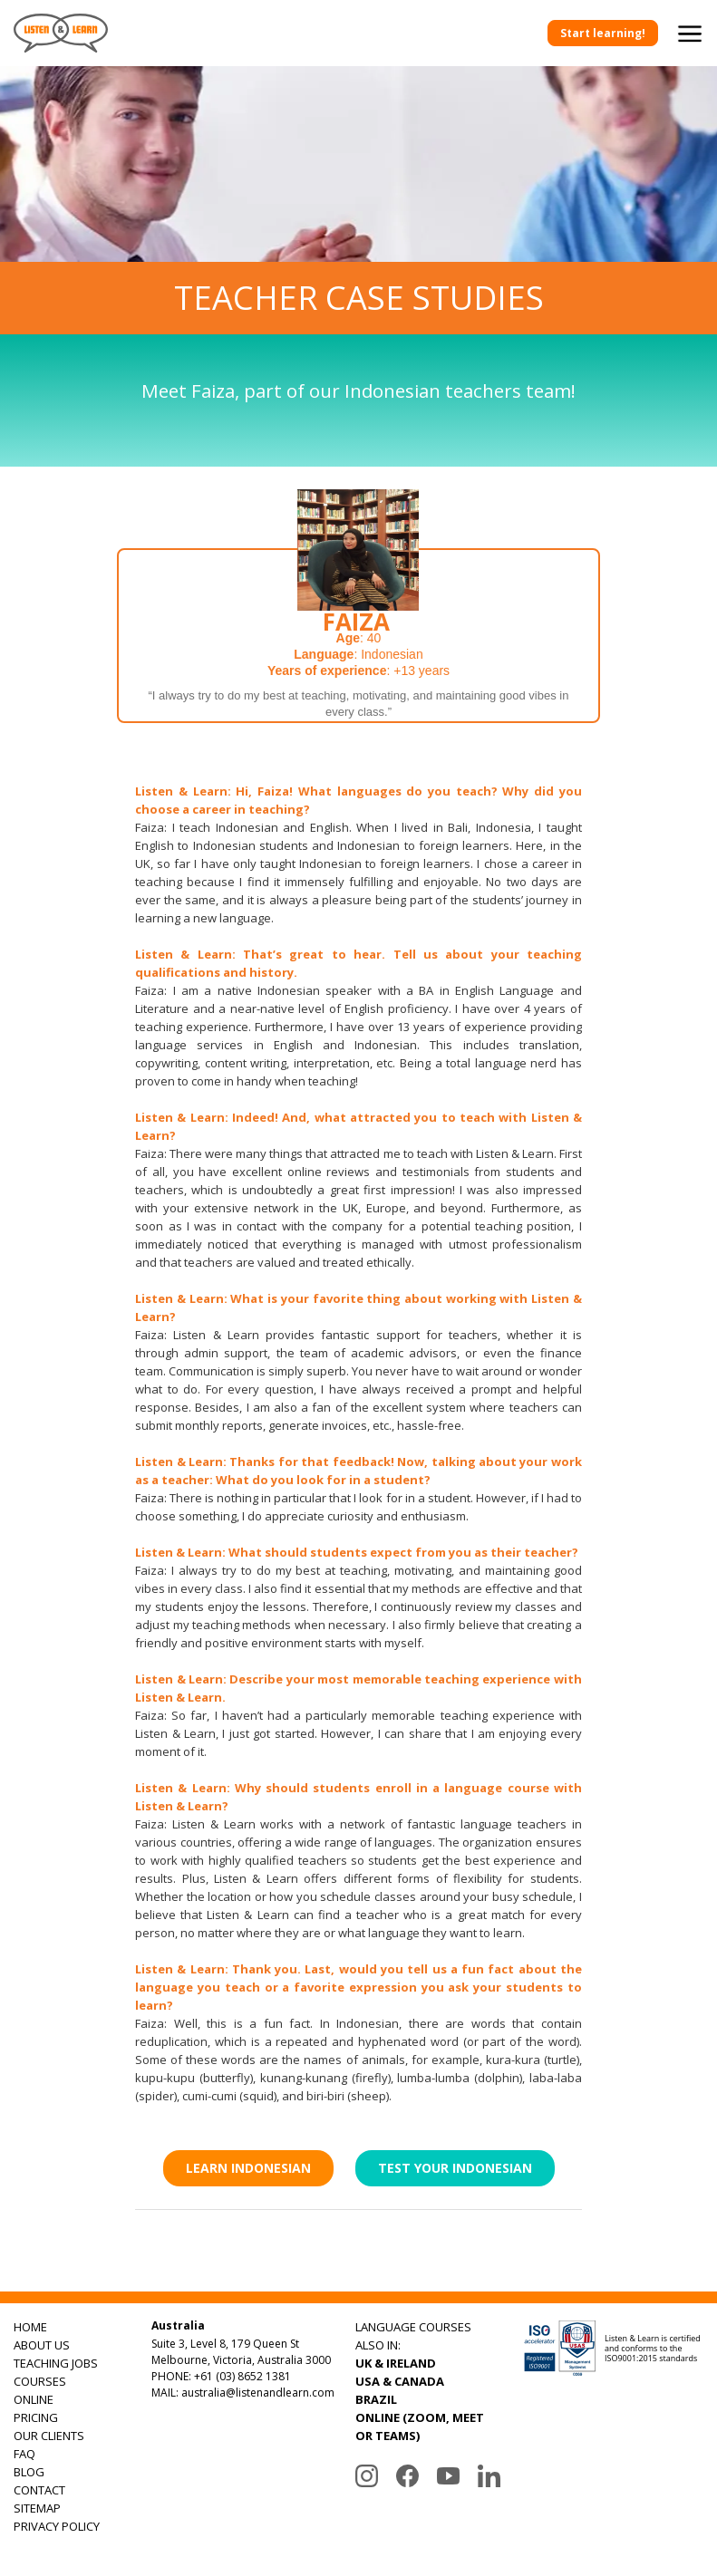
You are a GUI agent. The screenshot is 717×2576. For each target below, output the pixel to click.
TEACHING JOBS (56, 2363)
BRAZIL (376, 2399)
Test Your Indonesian (455, 2167)
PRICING (36, 2417)
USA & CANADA (399, 2381)
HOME (30, 2327)
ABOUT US (42, 2345)
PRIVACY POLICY (57, 2526)
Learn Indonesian (248, 2167)
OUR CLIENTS (49, 2435)
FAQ (24, 2454)
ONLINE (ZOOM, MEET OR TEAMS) (419, 2426)
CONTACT (39, 2490)
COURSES (40, 2381)
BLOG (29, 2472)
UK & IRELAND (395, 2363)
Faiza (356, 621)
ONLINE (33, 2399)
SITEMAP (37, 2508)
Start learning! (602, 33)
